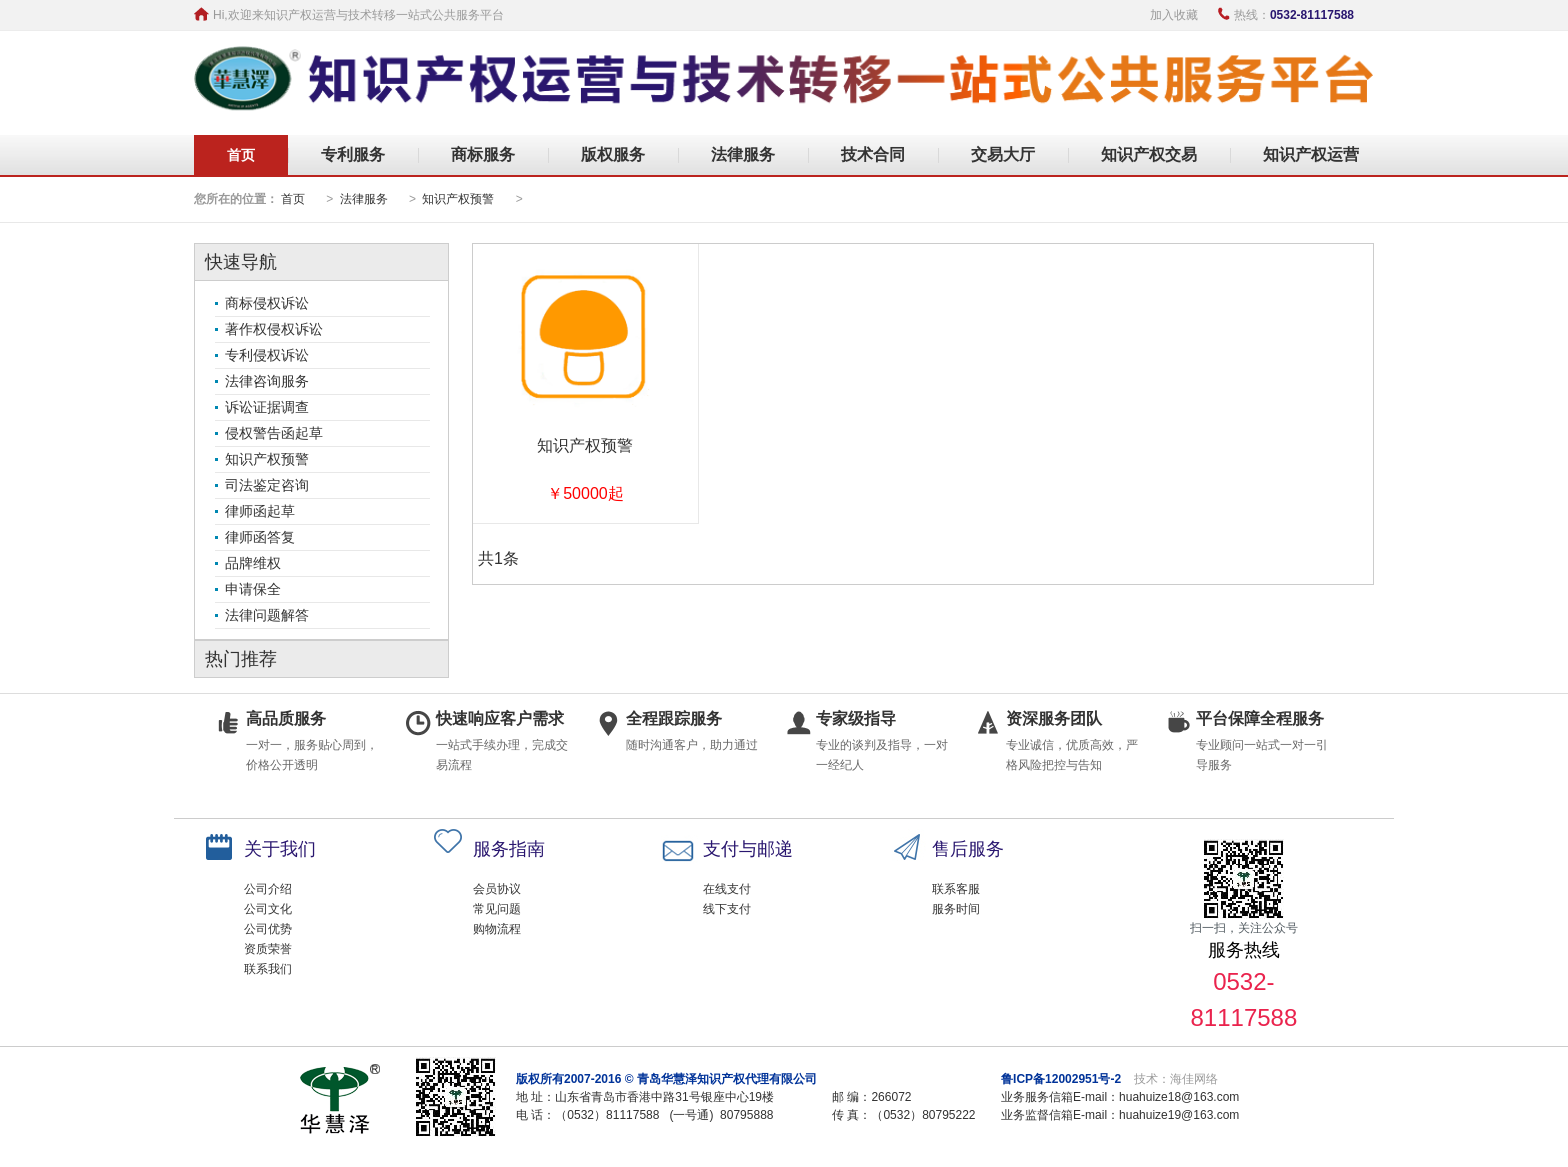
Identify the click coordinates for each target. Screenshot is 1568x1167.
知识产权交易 (1149, 154)
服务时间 (956, 909)
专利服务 (353, 154)
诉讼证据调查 (267, 407)
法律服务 (743, 154)
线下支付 (727, 909)
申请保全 (253, 589)
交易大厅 (1003, 154)
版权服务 (613, 154)
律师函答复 (260, 537)
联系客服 (956, 889)
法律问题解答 (267, 615)
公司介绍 (268, 889)
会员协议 (497, 889)
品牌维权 (253, 563)
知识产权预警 (458, 199)
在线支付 (727, 889)
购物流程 (497, 929)
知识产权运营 (1311, 154)
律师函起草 (260, 511)
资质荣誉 (268, 949)
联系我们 (268, 969)
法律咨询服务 (267, 381)
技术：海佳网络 (1176, 1079)
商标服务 (483, 154)
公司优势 (268, 929)
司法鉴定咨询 (267, 485)
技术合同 (873, 154)
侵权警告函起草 (274, 433)
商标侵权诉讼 (267, 303)
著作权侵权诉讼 (274, 329)
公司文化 (268, 909)
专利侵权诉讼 (267, 355)
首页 (241, 155)
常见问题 (497, 909)
